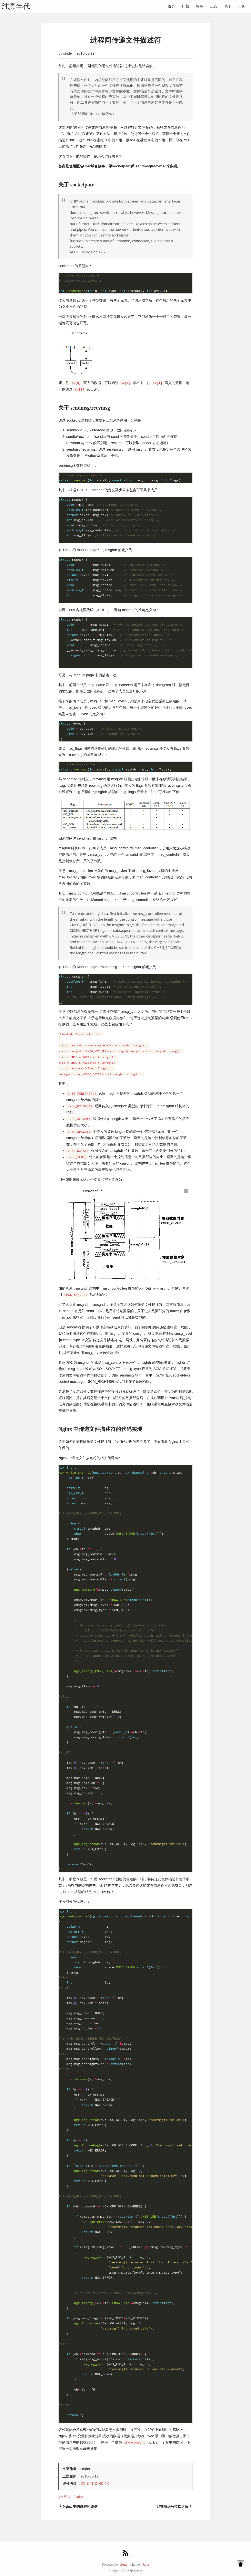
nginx (79, 2496)
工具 (213, 6)
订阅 (242, 6)
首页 (171, 6)
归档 (185, 6)
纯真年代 (16, 6)
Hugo (123, 2564)
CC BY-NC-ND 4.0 (94, 2484)
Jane (146, 2564)
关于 (227, 6)
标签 (199, 6)
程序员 (65, 2496)
